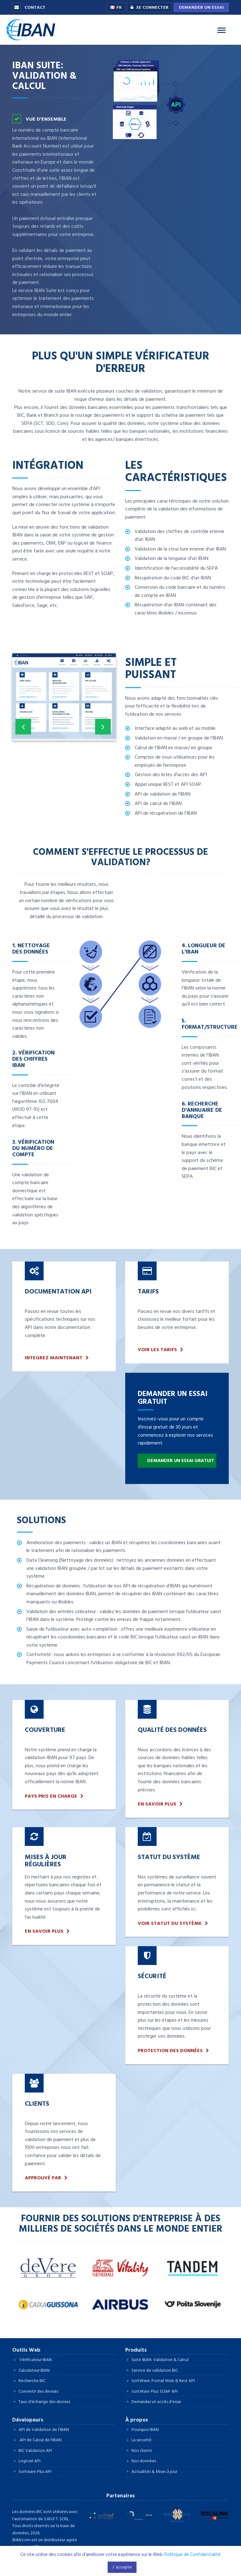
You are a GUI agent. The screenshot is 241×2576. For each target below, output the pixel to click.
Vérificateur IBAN (35, 2359)
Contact (29, 7)
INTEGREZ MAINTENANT (54, 1358)
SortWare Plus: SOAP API (154, 2391)
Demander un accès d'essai (156, 2401)
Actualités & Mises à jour (154, 2471)
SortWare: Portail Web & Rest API (163, 2380)
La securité (141, 2439)
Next (103, 730)
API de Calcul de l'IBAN (40, 2439)
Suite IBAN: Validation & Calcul (160, 2359)
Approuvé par (43, 2178)
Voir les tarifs (157, 1350)
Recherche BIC (32, 2380)
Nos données (143, 2460)
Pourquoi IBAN (145, 2429)
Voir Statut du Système (170, 1923)
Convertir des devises (38, 2391)
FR (116, 7)
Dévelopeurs (27, 2420)
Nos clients (141, 2450)
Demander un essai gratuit (180, 1461)
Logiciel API (29, 2460)
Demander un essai (201, 7)
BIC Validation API (35, 2450)
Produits (136, 2350)
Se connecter (148, 7)
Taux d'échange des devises (44, 2401)
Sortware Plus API (35, 2471)
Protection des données (170, 2051)
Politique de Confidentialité (192, 2554)
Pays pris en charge (51, 1796)
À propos (136, 2420)
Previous (23, 730)
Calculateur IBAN (34, 2370)
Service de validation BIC (154, 2370)
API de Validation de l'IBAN (44, 2429)
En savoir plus (157, 1804)
